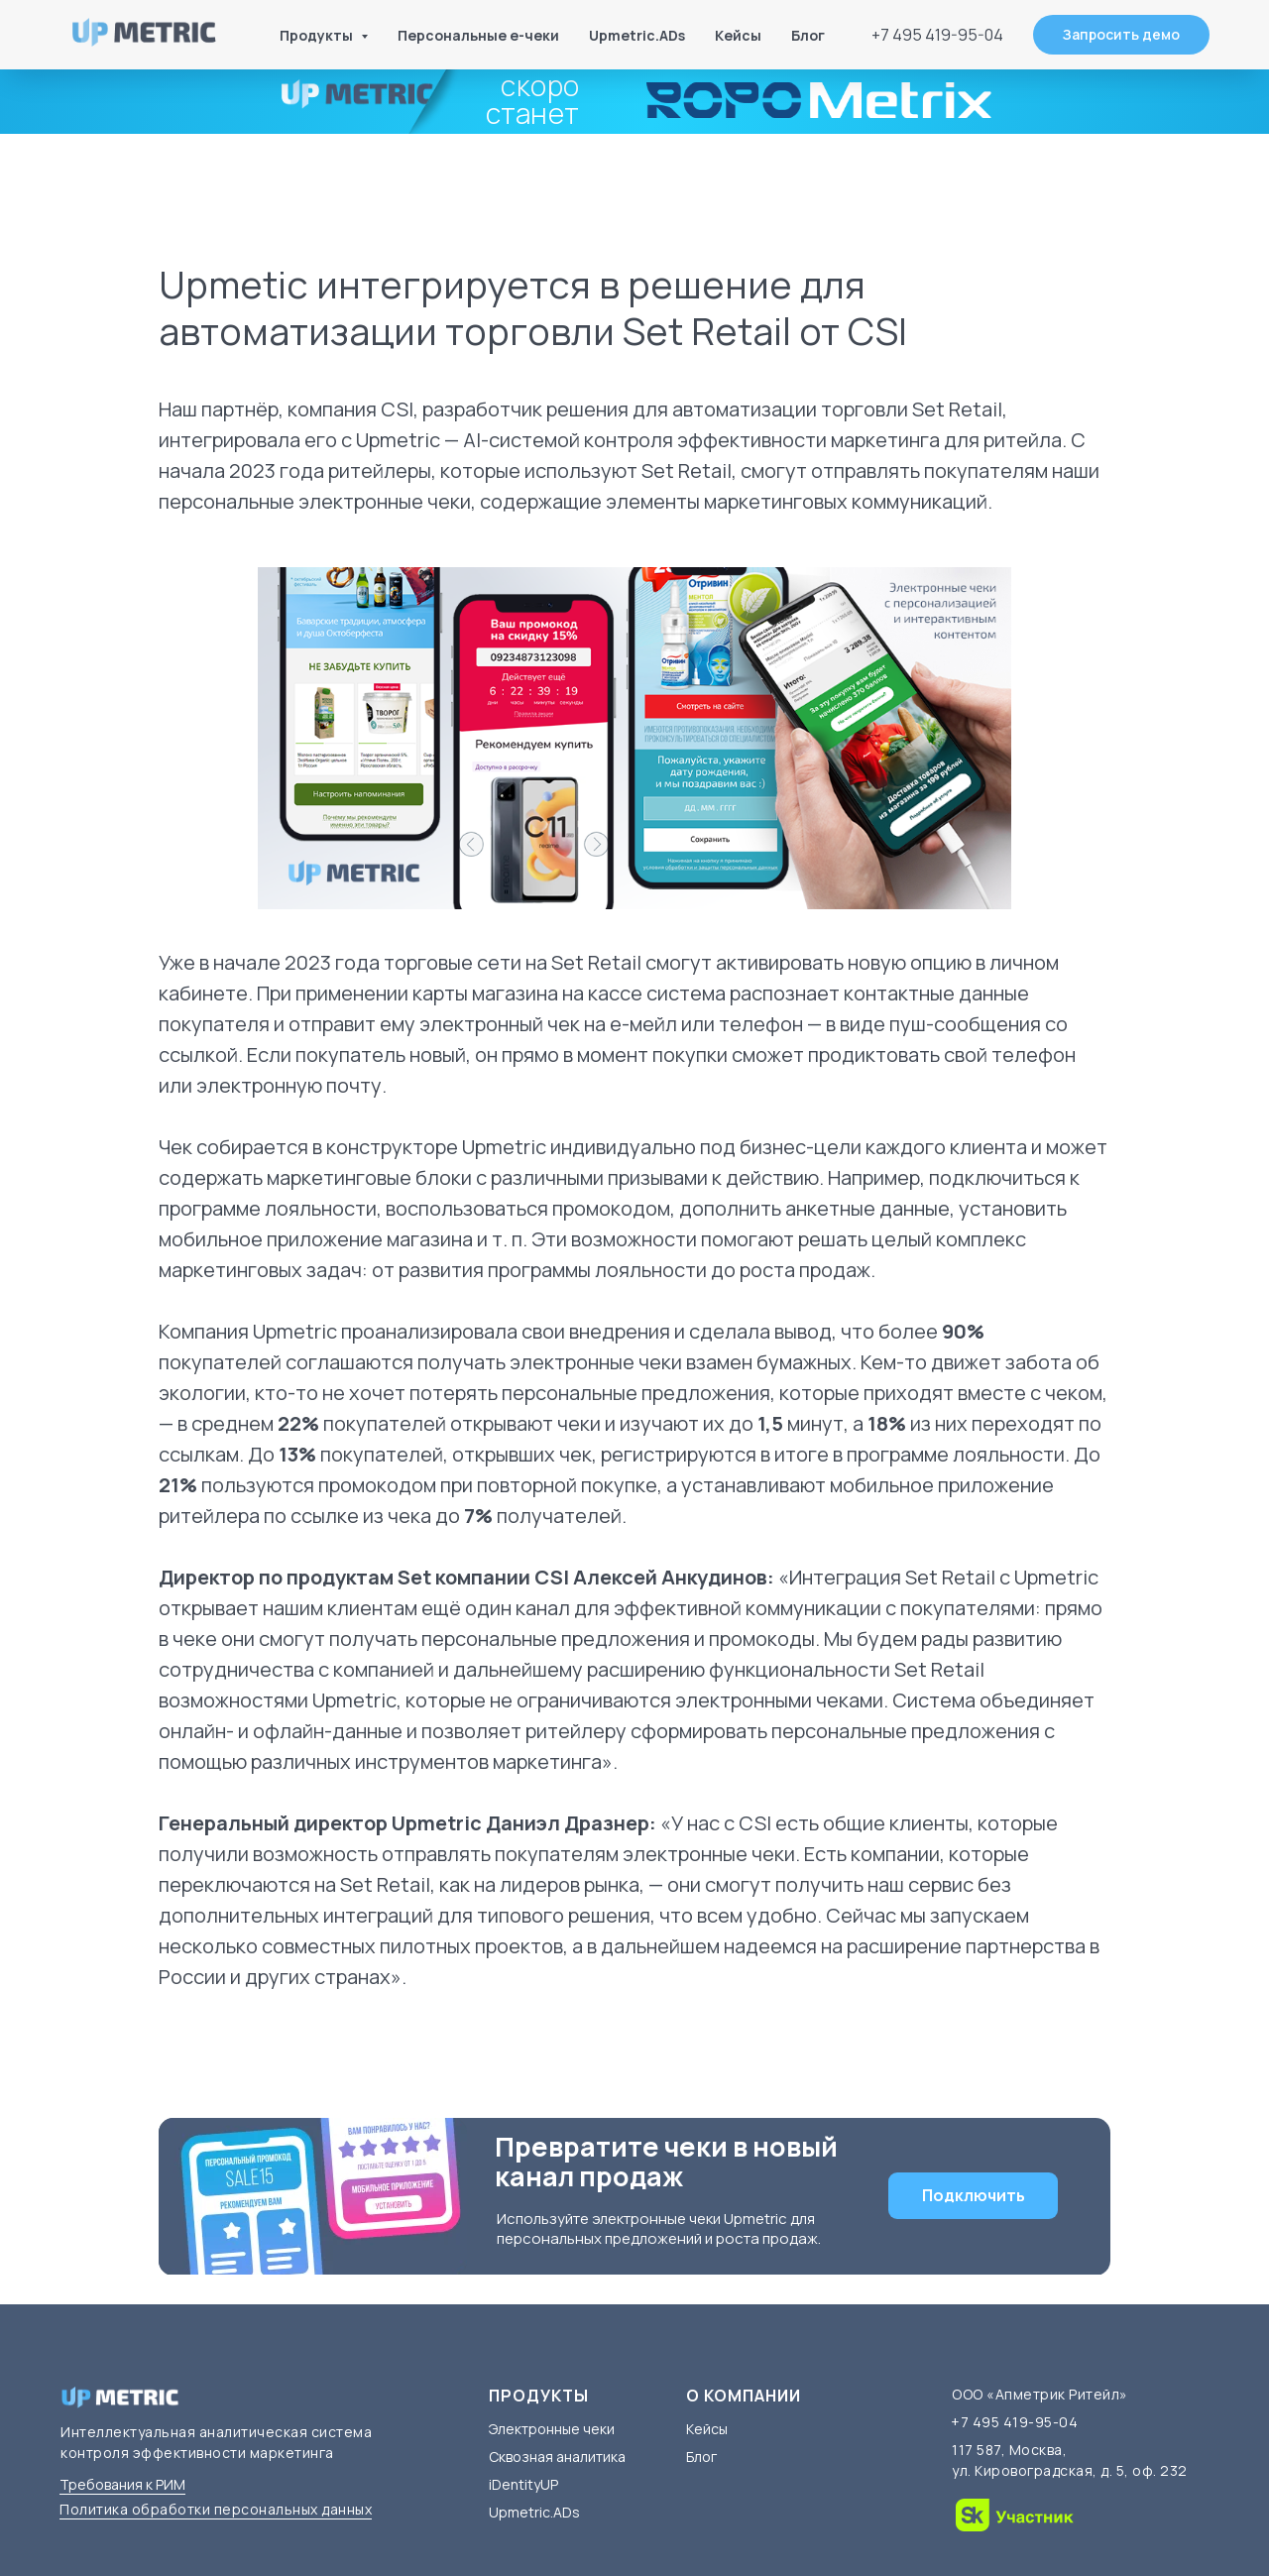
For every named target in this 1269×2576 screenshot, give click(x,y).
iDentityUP (523, 2484)
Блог (808, 35)
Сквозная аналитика (557, 2456)
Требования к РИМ (122, 2484)
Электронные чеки (552, 2428)
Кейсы (738, 35)
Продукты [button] (318, 35)
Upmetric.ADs (637, 35)
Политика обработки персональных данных (215, 2509)
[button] (1121, 35)
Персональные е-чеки (478, 35)
